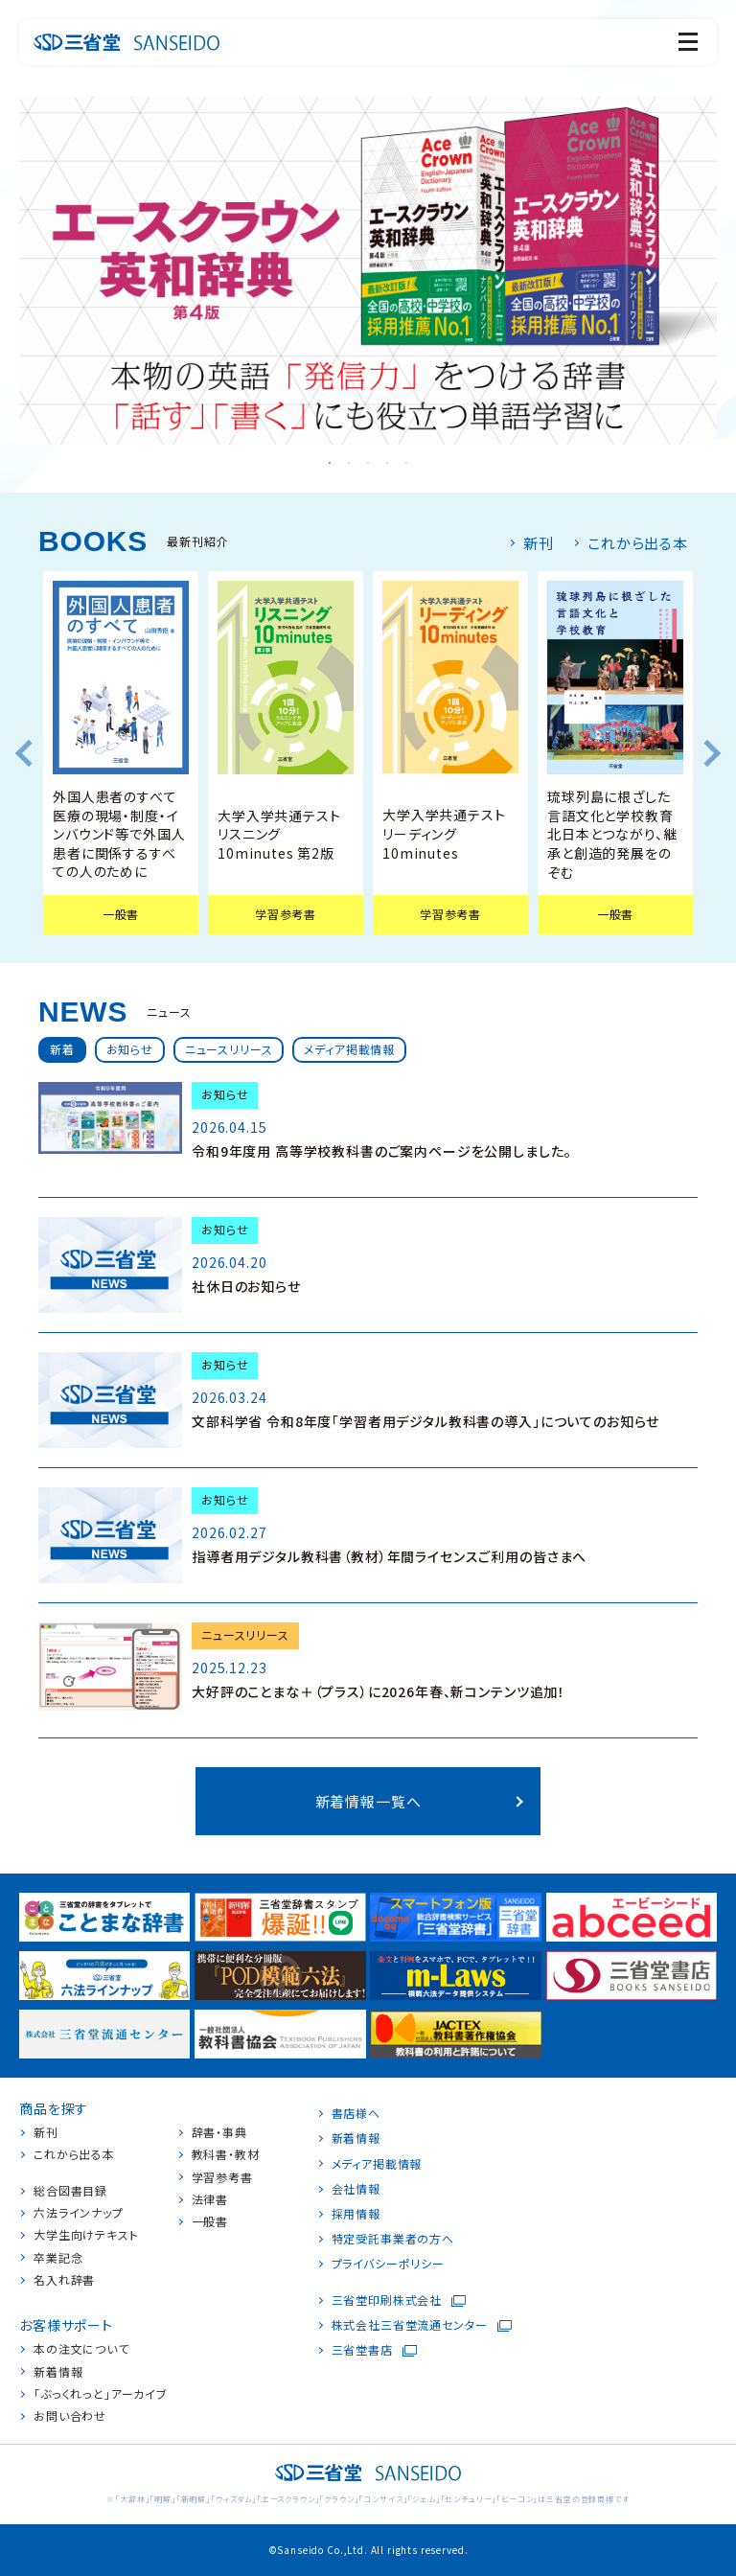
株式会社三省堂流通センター (410, 2325)
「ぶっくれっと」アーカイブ (101, 2394)
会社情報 (356, 2188)
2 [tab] (348, 463)
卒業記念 (58, 2258)
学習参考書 (222, 2177)
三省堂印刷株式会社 (387, 2300)
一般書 (210, 2221)
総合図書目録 (70, 2190)
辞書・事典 (219, 2132)
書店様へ (356, 2113)
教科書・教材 (226, 2154)
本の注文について (81, 2349)
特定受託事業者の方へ (393, 2238)
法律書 (210, 2199)
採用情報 (356, 2213)
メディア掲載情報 (377, 2164)
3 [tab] (368, 463)
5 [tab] (406, 463)
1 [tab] (329, 463)
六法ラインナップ (79, 2212)
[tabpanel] (368, 270)
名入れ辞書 (64, 2280)
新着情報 (58, 2372)
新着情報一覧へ (368, 1801)
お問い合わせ (70, 2416)
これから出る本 (637, 543)
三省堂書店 (362, 2350)
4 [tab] (387, 463)
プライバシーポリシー (388, 2263)
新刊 (538, 543)
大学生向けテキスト (86, 2234)
